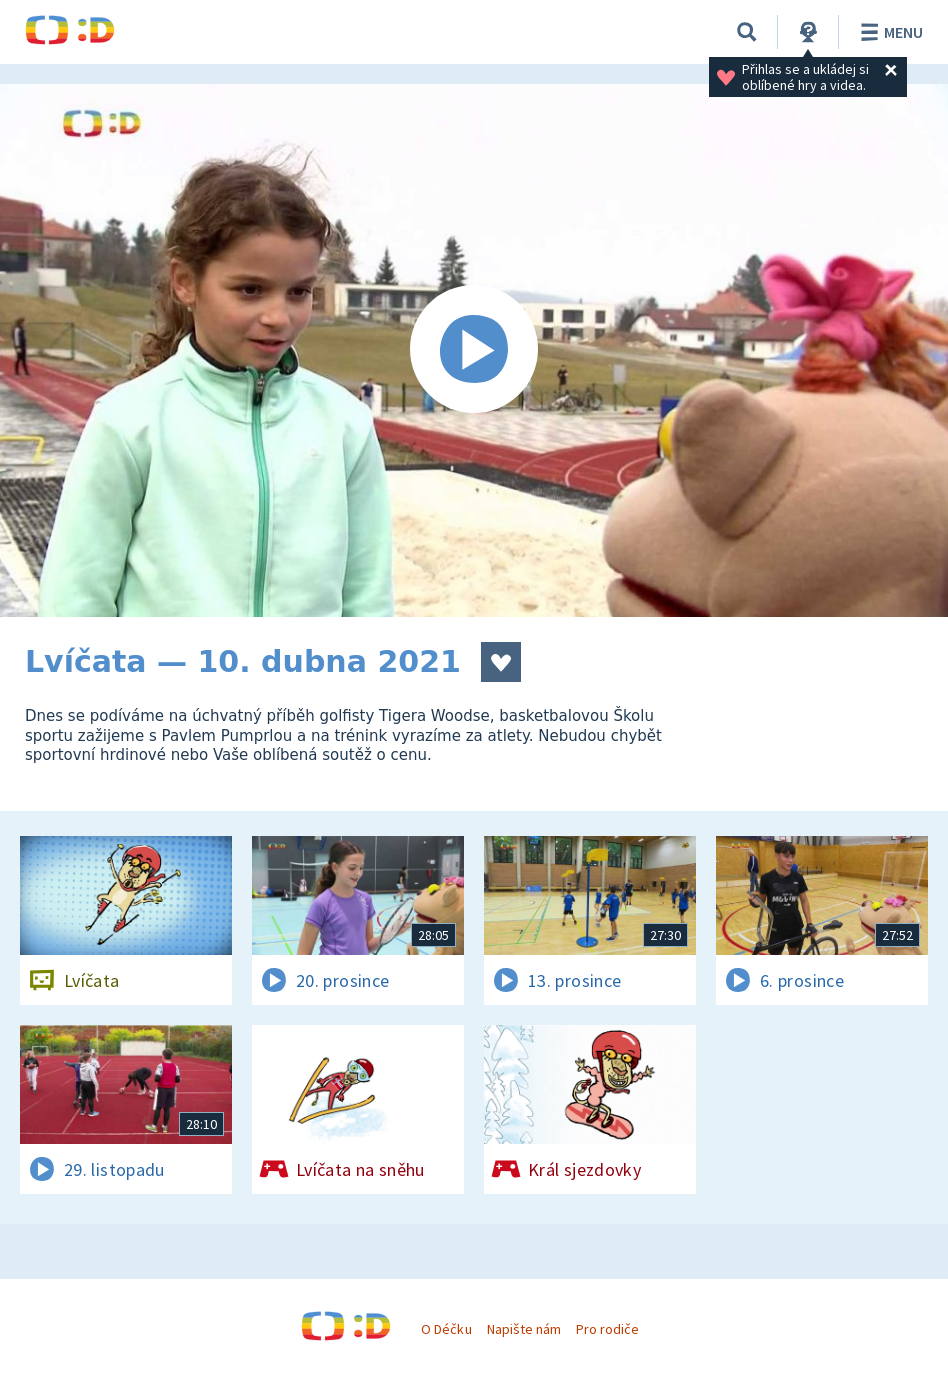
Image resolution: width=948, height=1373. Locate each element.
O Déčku (446, 1329)
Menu (888, 32)
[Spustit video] (474, 350)
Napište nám (524, 1329)
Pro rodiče (607, 1329)
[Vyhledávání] (747, 32)
